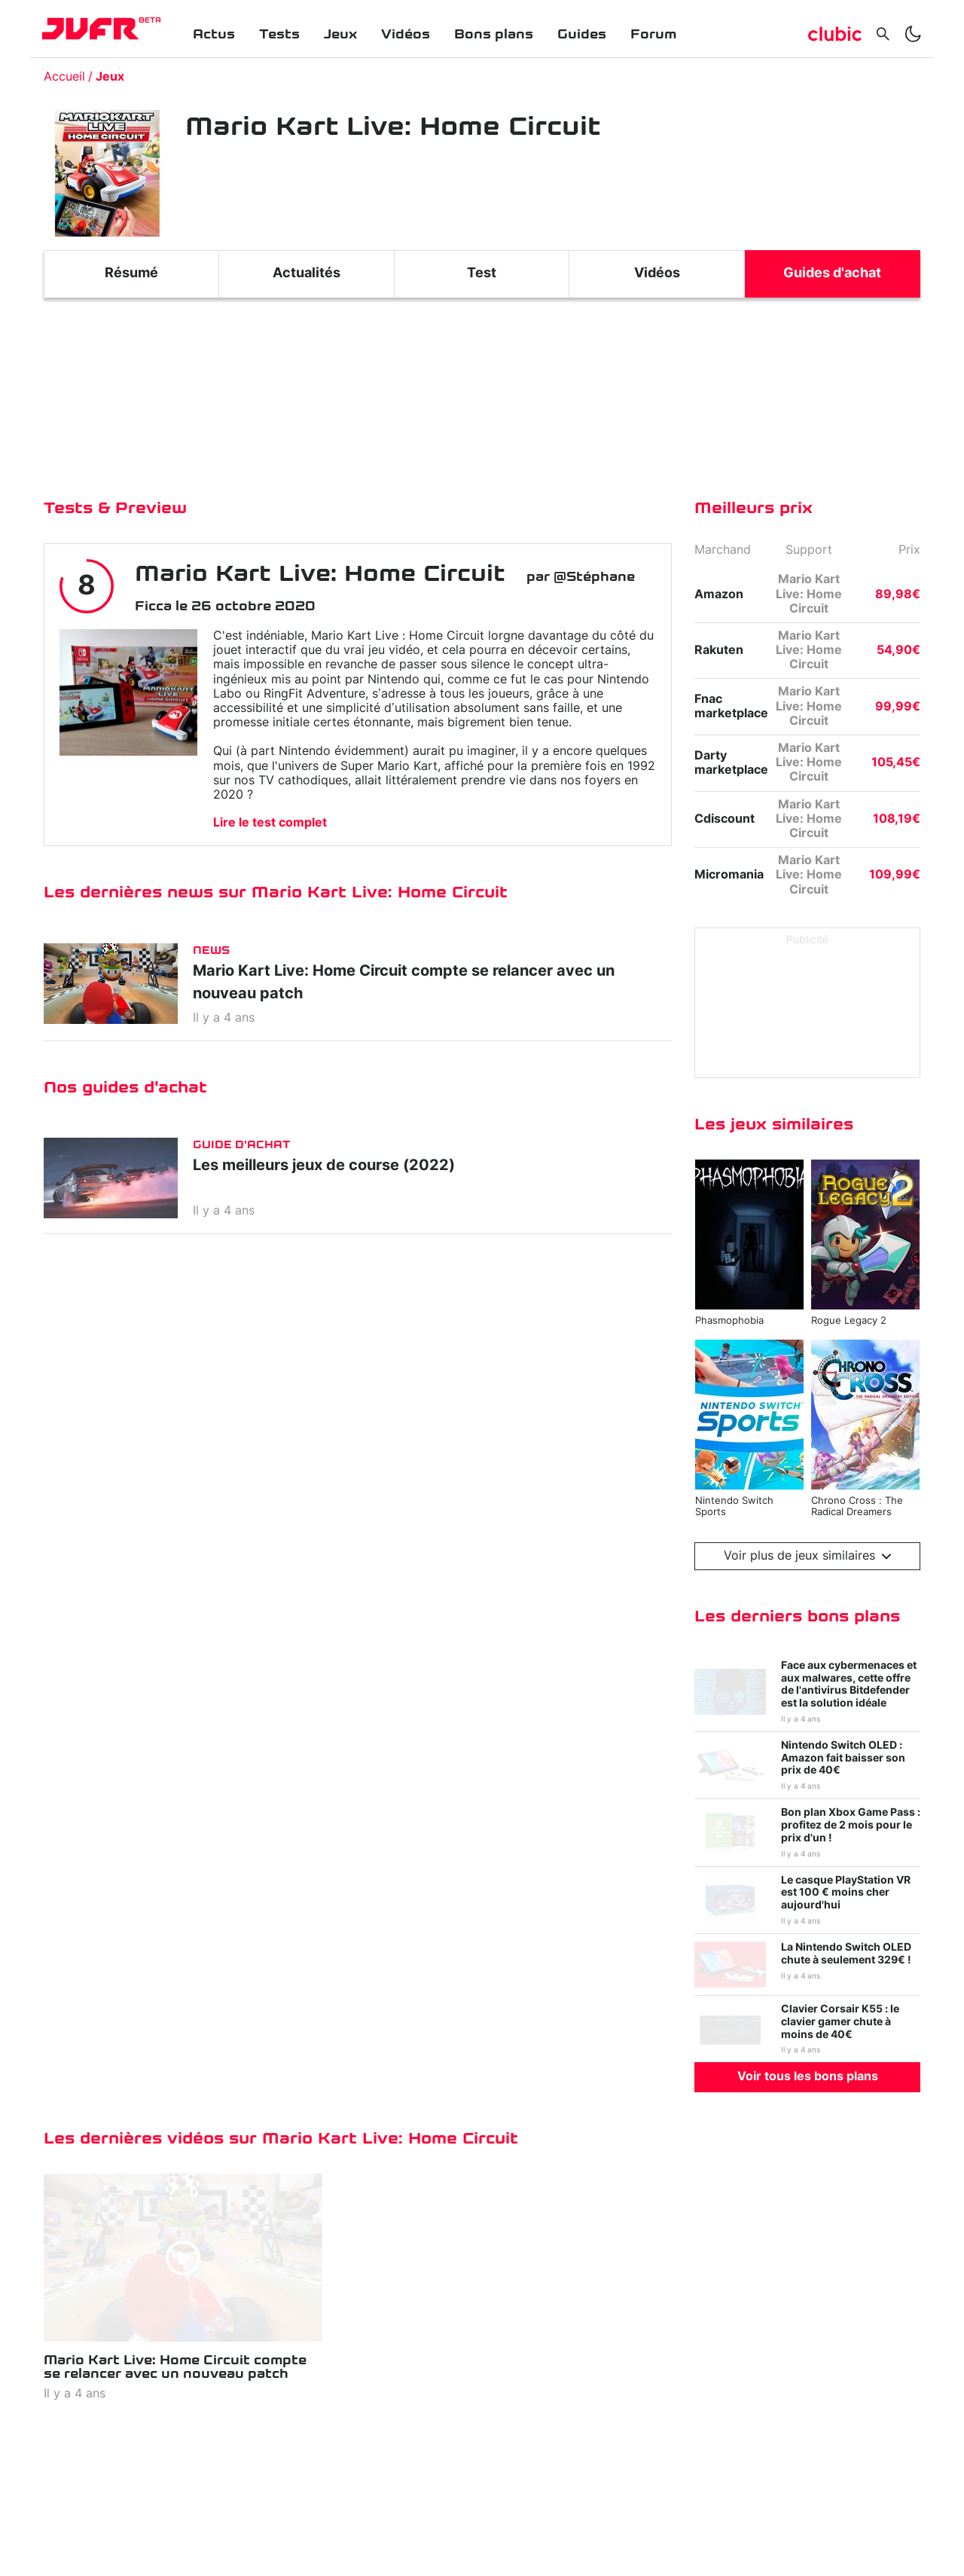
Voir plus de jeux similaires (808, 1556)
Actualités (306, 273)
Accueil (64, 77)
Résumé (131, 273)
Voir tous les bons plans (807, 2076)
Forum (653, 34)
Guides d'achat (832, 273)
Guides (581, 34)
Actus (214, 34)
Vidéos (405, 34)
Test (481, 273)
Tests (279, 34)
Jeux (340, 34)
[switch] (913, 34)
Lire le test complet (270, 823)
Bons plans (493, 34)
